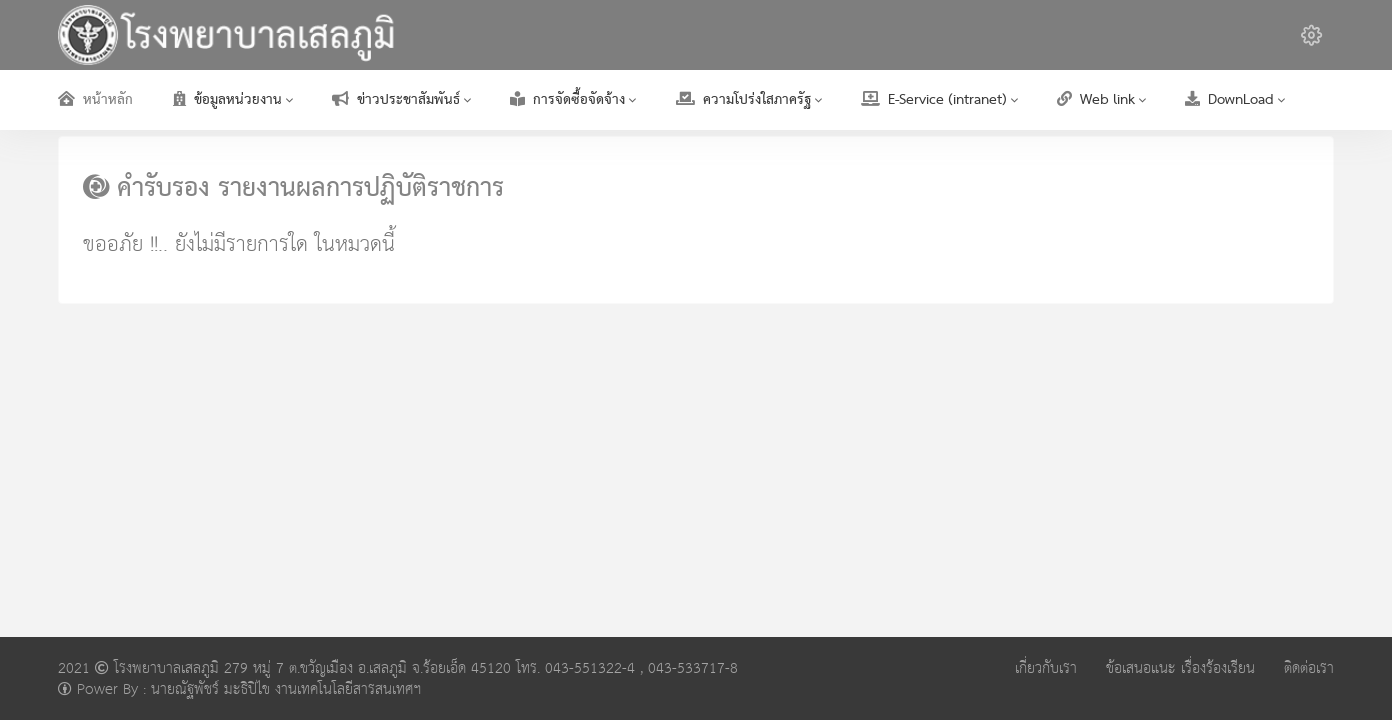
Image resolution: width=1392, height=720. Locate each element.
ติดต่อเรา (1309, 668)
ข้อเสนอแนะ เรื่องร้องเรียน (1180, 668)
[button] (1311, 35)
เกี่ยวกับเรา (1046, 668)
